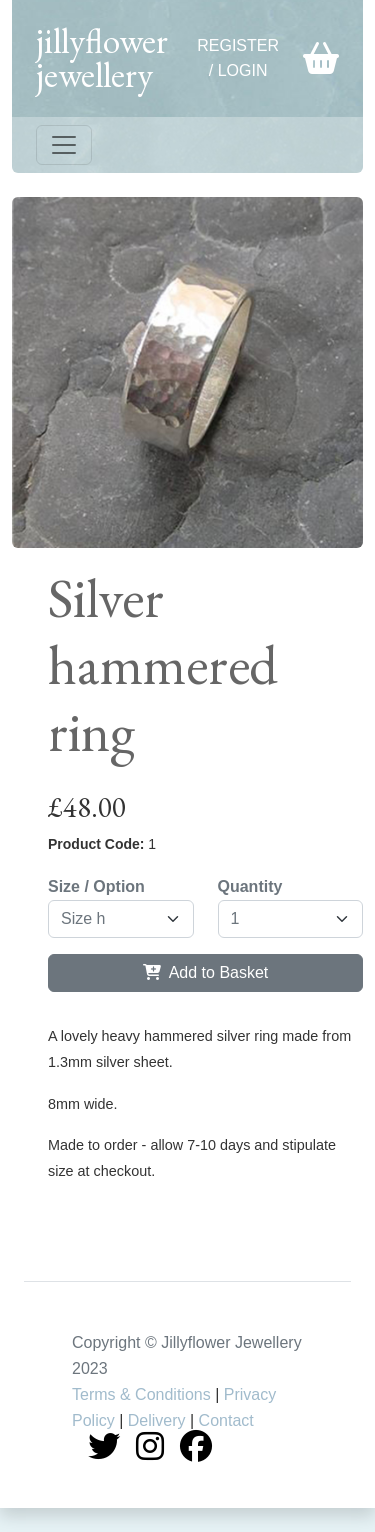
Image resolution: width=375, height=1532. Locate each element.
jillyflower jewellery (102, 57)
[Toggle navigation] (64, 145)
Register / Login (238, 58)
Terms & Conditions (141, 1394)
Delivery (157, 1420)
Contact (226, 1420)
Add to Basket (206, 972)
